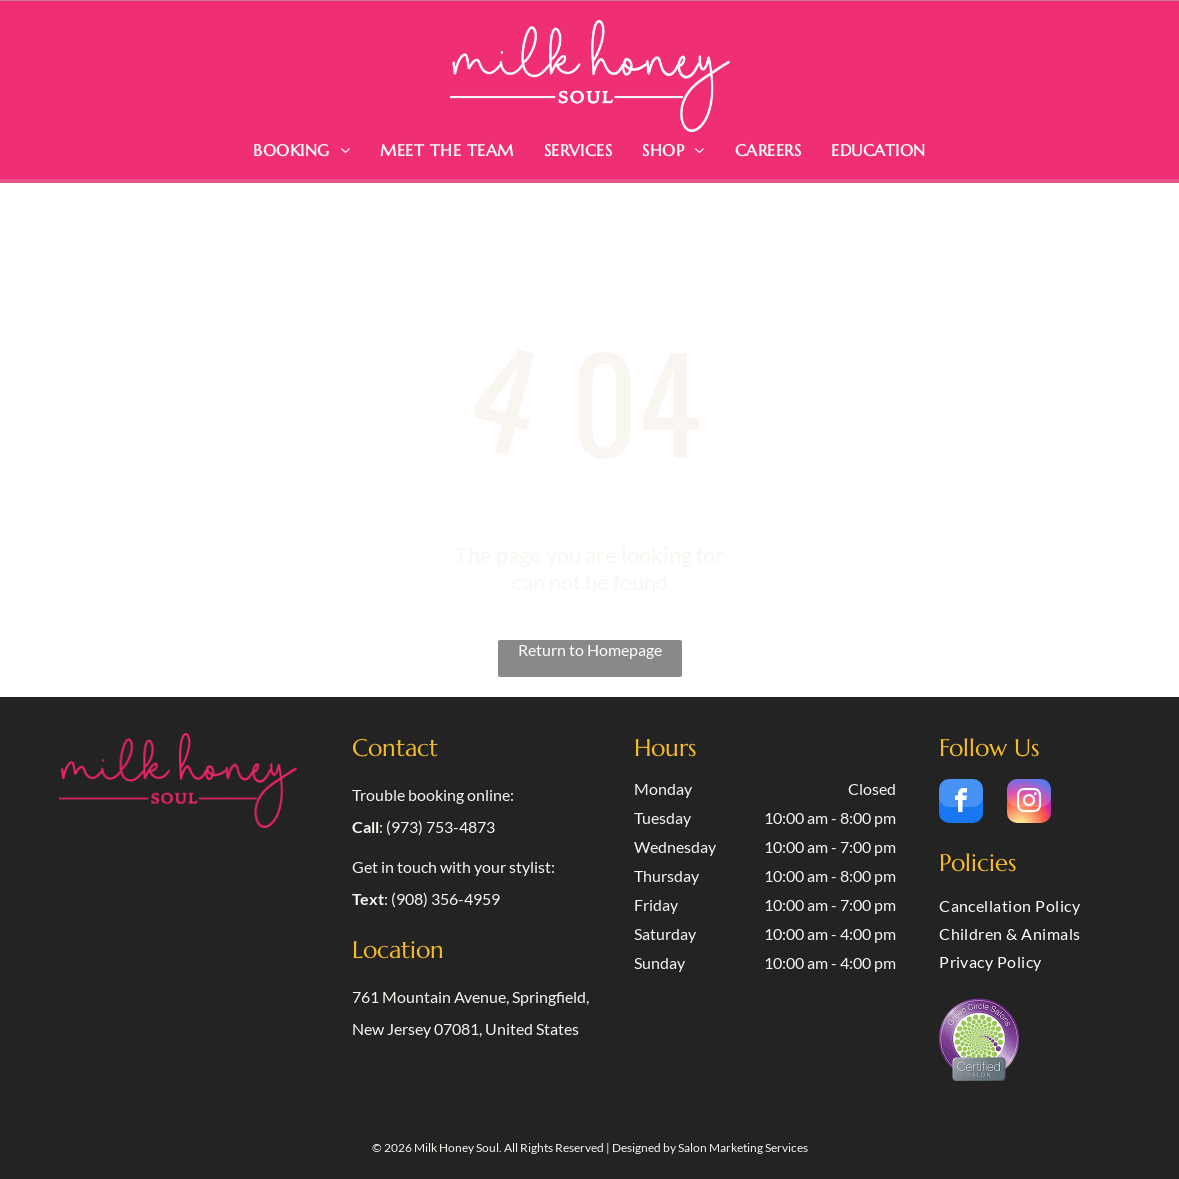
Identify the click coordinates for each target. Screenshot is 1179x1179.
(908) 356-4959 (445, 898)
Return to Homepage (590, 649)
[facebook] (961, 803)
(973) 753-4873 (440, 826)
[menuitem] (301, 150)
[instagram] (1029, 803)
